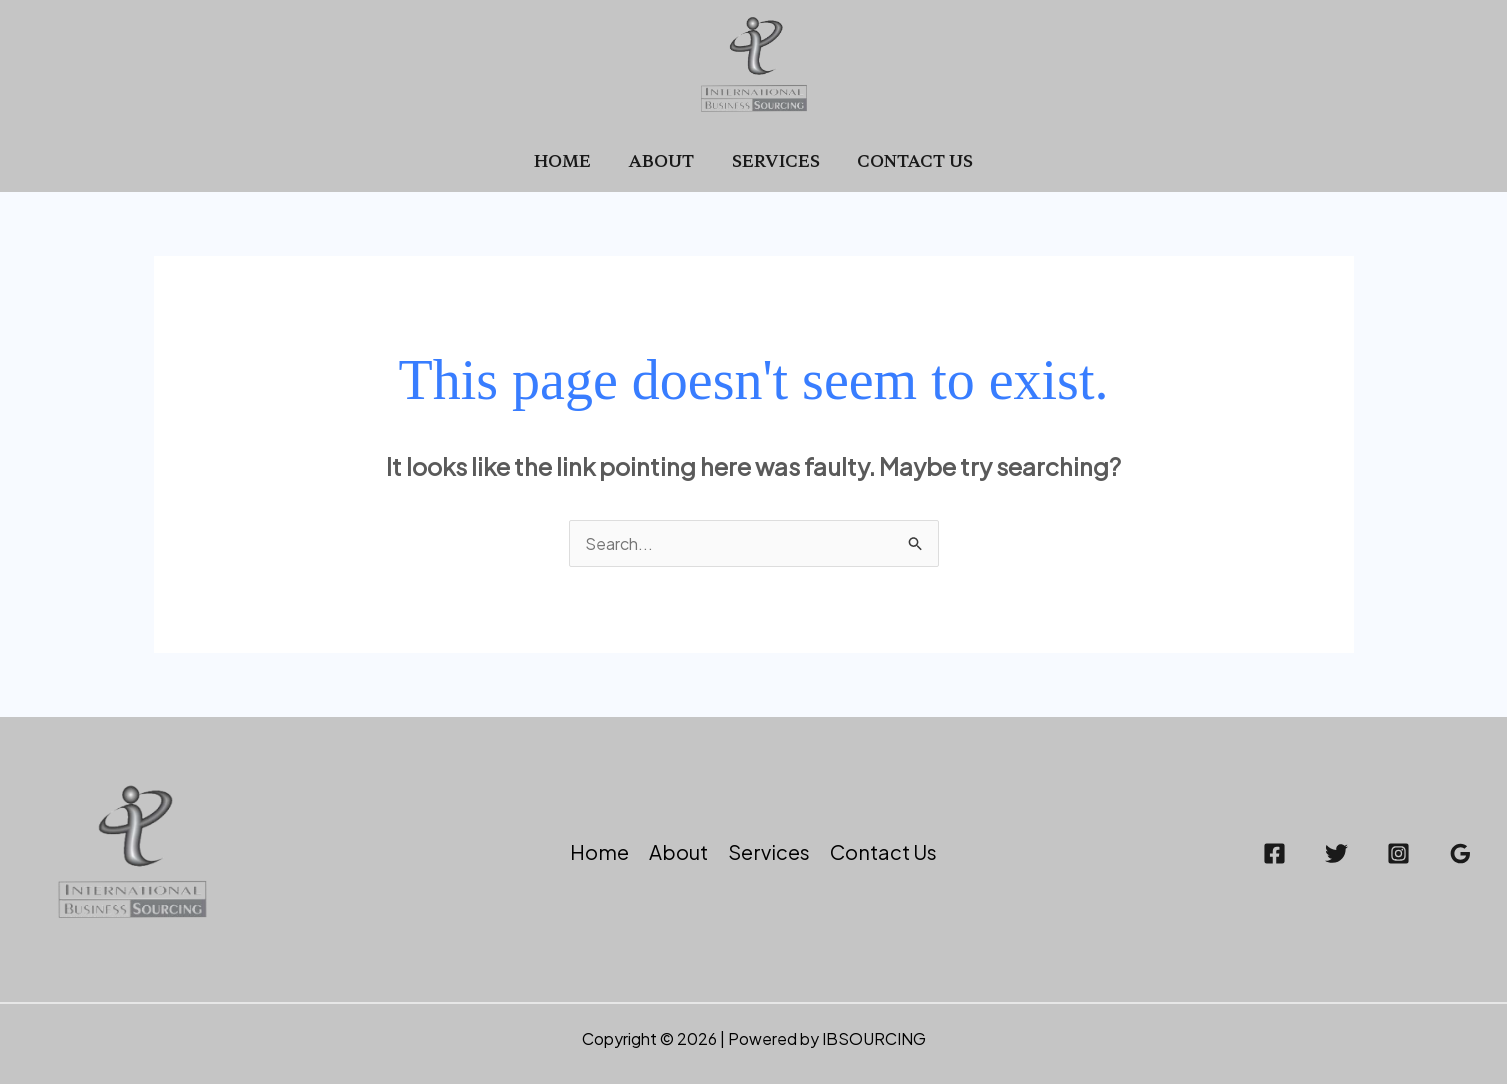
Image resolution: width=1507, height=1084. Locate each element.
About (664, 160)
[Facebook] (1274, 853)
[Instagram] (1398, 853)
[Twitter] (1336, 853)
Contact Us (907, 160)
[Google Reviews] (1460, 853)
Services (773, 160)
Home (570, 160)
